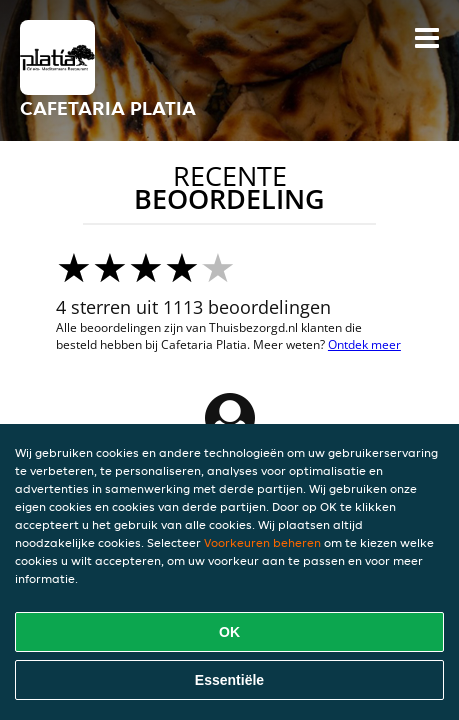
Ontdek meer (364, 344)
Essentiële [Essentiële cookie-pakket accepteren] (229, 680)
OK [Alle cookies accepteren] (229, 632)
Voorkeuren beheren (262, 542)
